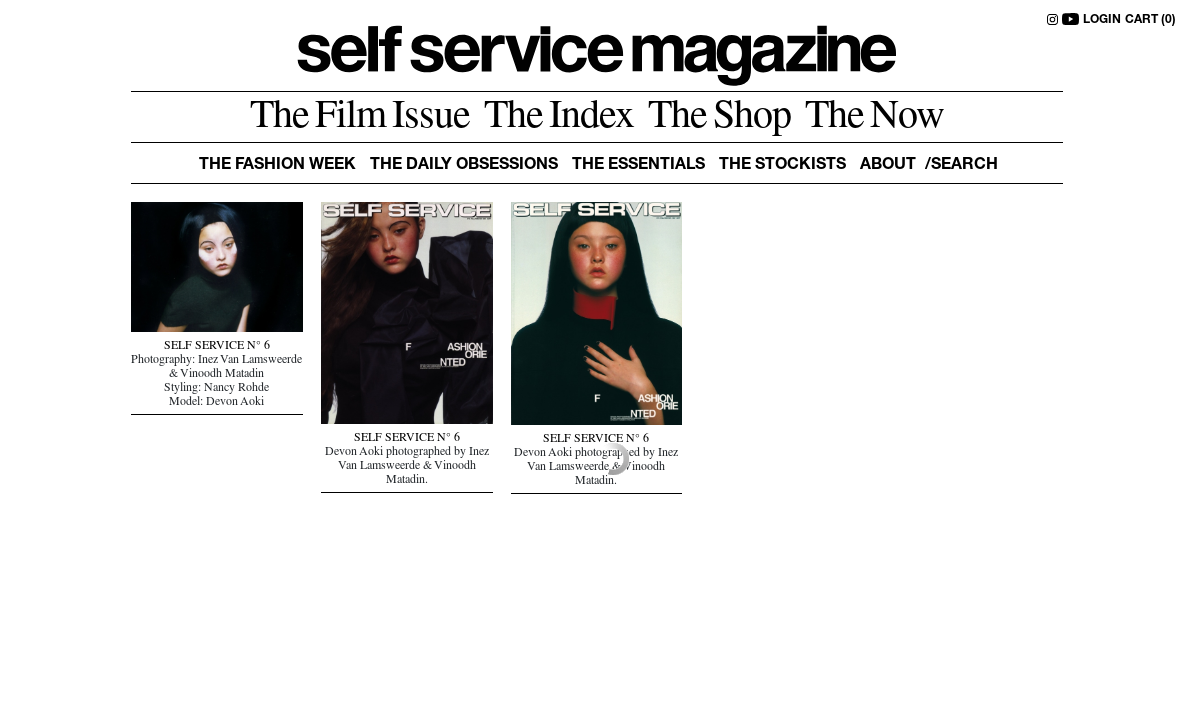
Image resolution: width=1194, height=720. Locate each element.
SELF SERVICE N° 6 (217, 347)
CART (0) (1150, 20)
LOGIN (1102, 20)
